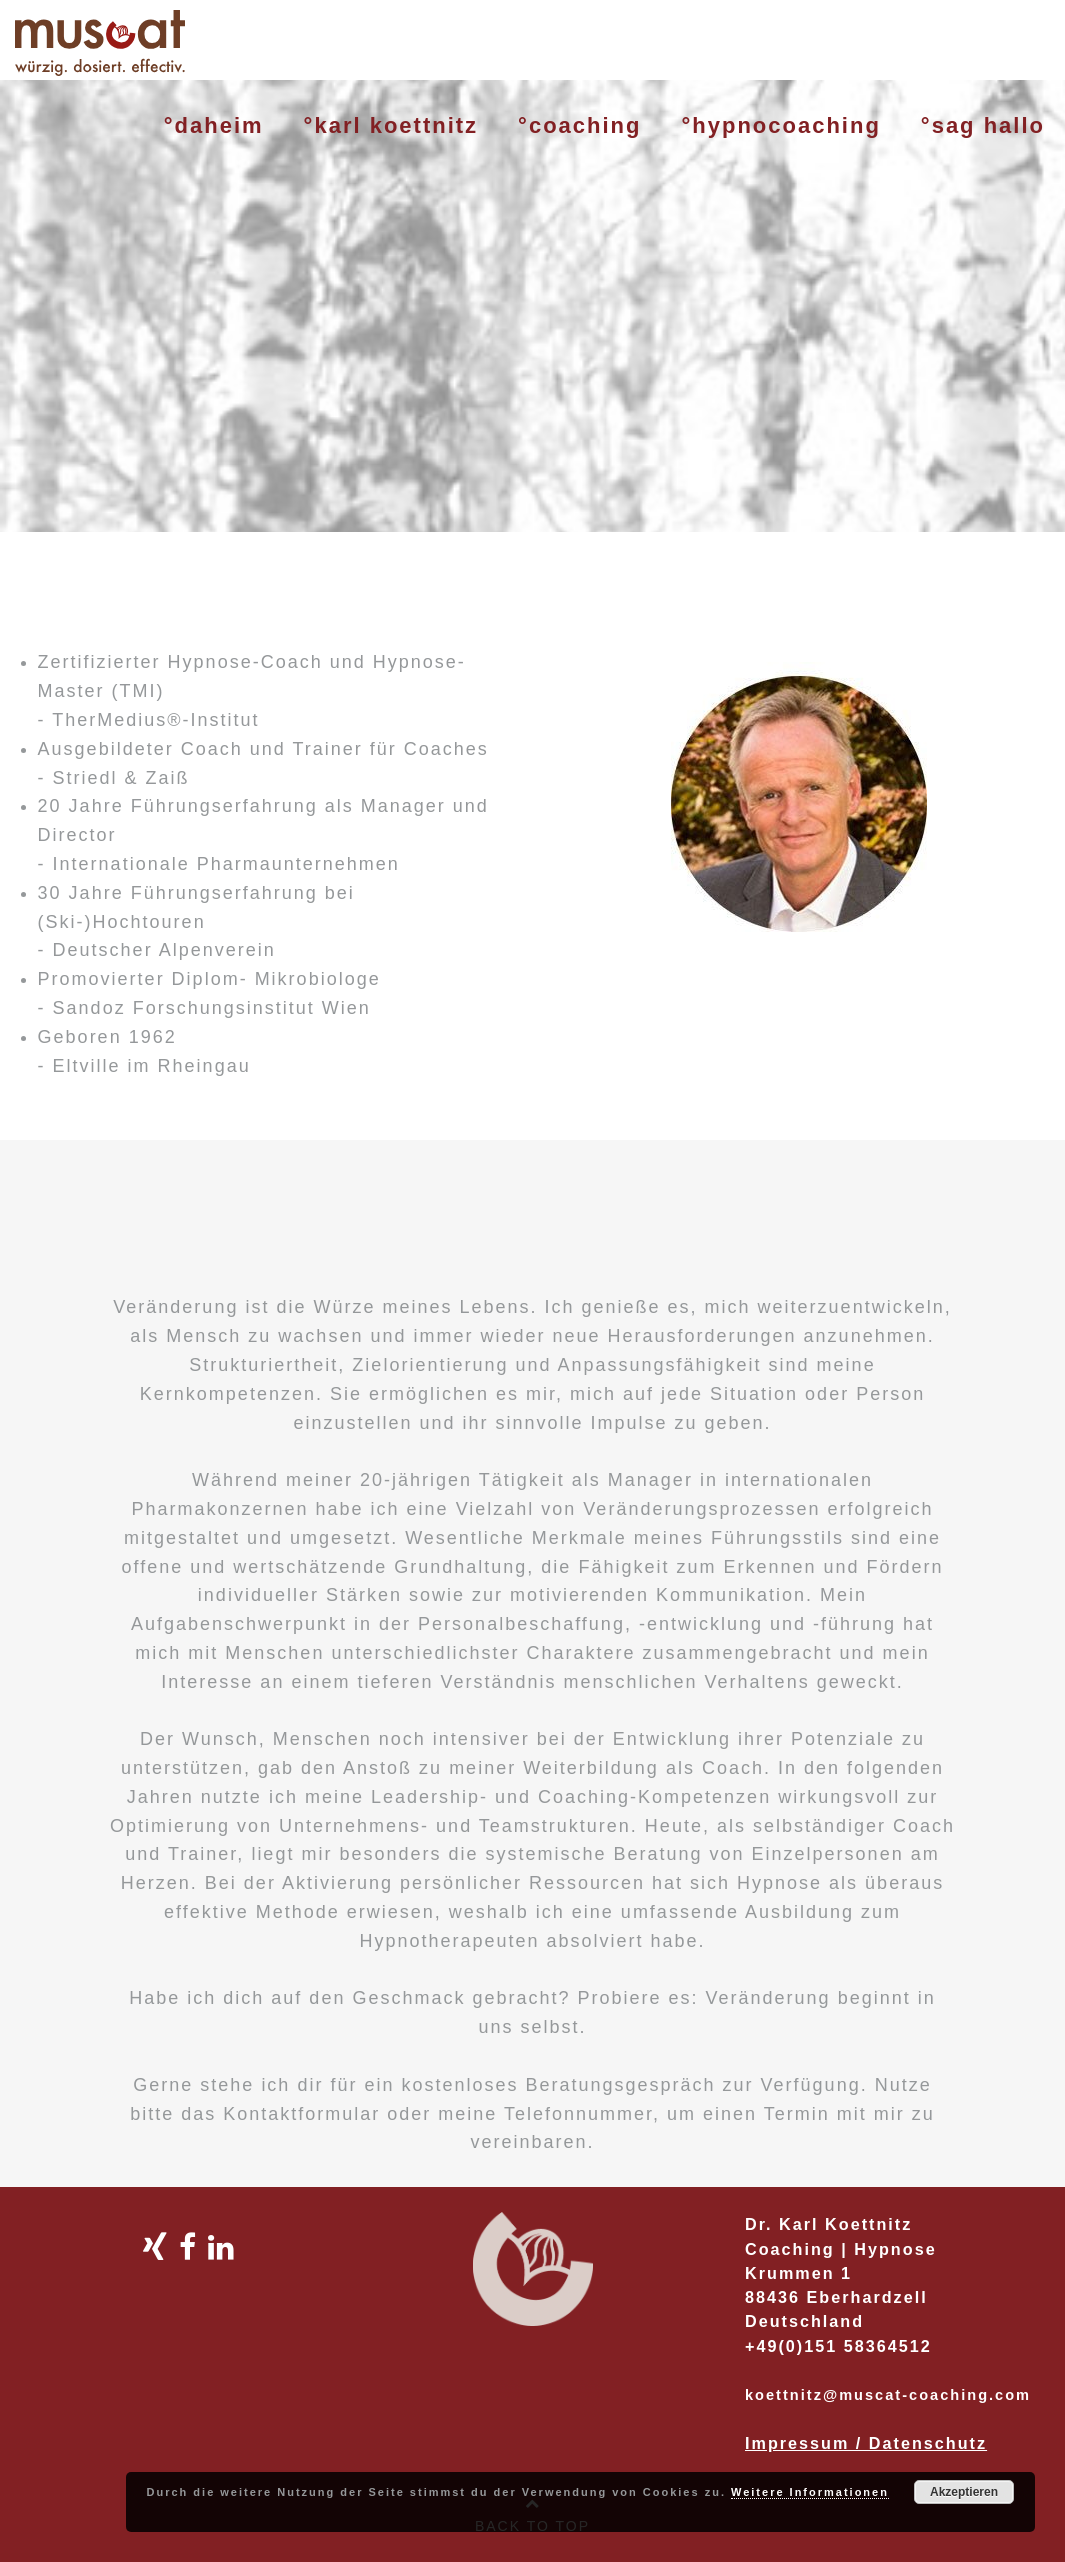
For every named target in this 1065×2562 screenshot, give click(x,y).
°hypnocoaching (780, 125)
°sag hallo (983, 125)
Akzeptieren (964, 2492)
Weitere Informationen (810, 2492)
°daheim (214, 125)
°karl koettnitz (391, 125)
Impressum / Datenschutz (866, 2443)
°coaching (579, 125)
